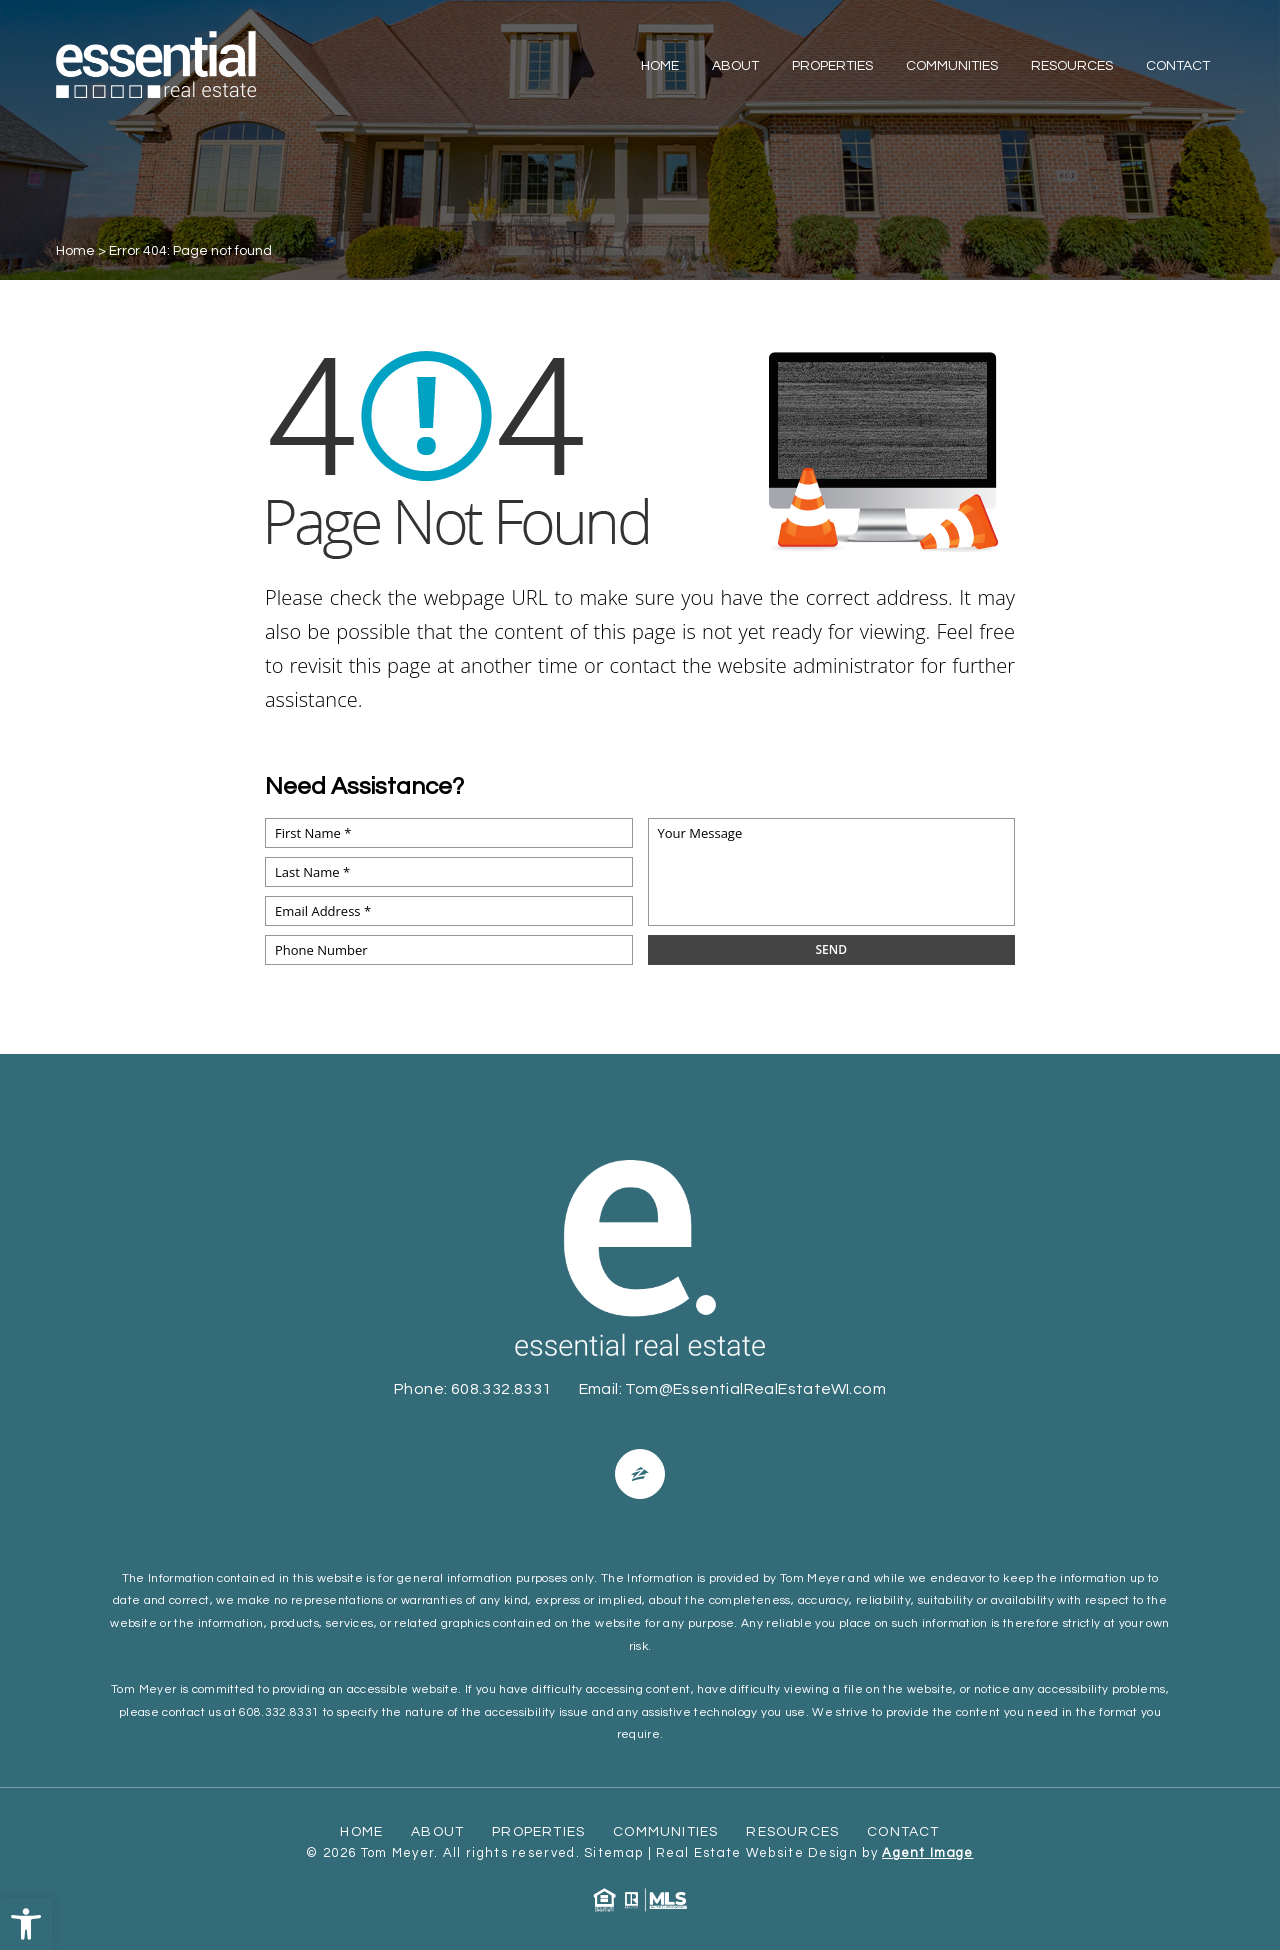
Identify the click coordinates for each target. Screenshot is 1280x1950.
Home (660, 66)
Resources (1072, 66)
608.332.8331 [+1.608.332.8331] (501, 1389)
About (735, 66)
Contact (1178, 66)
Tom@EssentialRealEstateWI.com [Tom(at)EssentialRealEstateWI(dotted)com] (755, 1389)
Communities (952, 66)
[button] (26, 1924)
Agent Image (927, 1853)
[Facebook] (640, 1474)
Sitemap (613, 1853)
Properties (832, 66)
